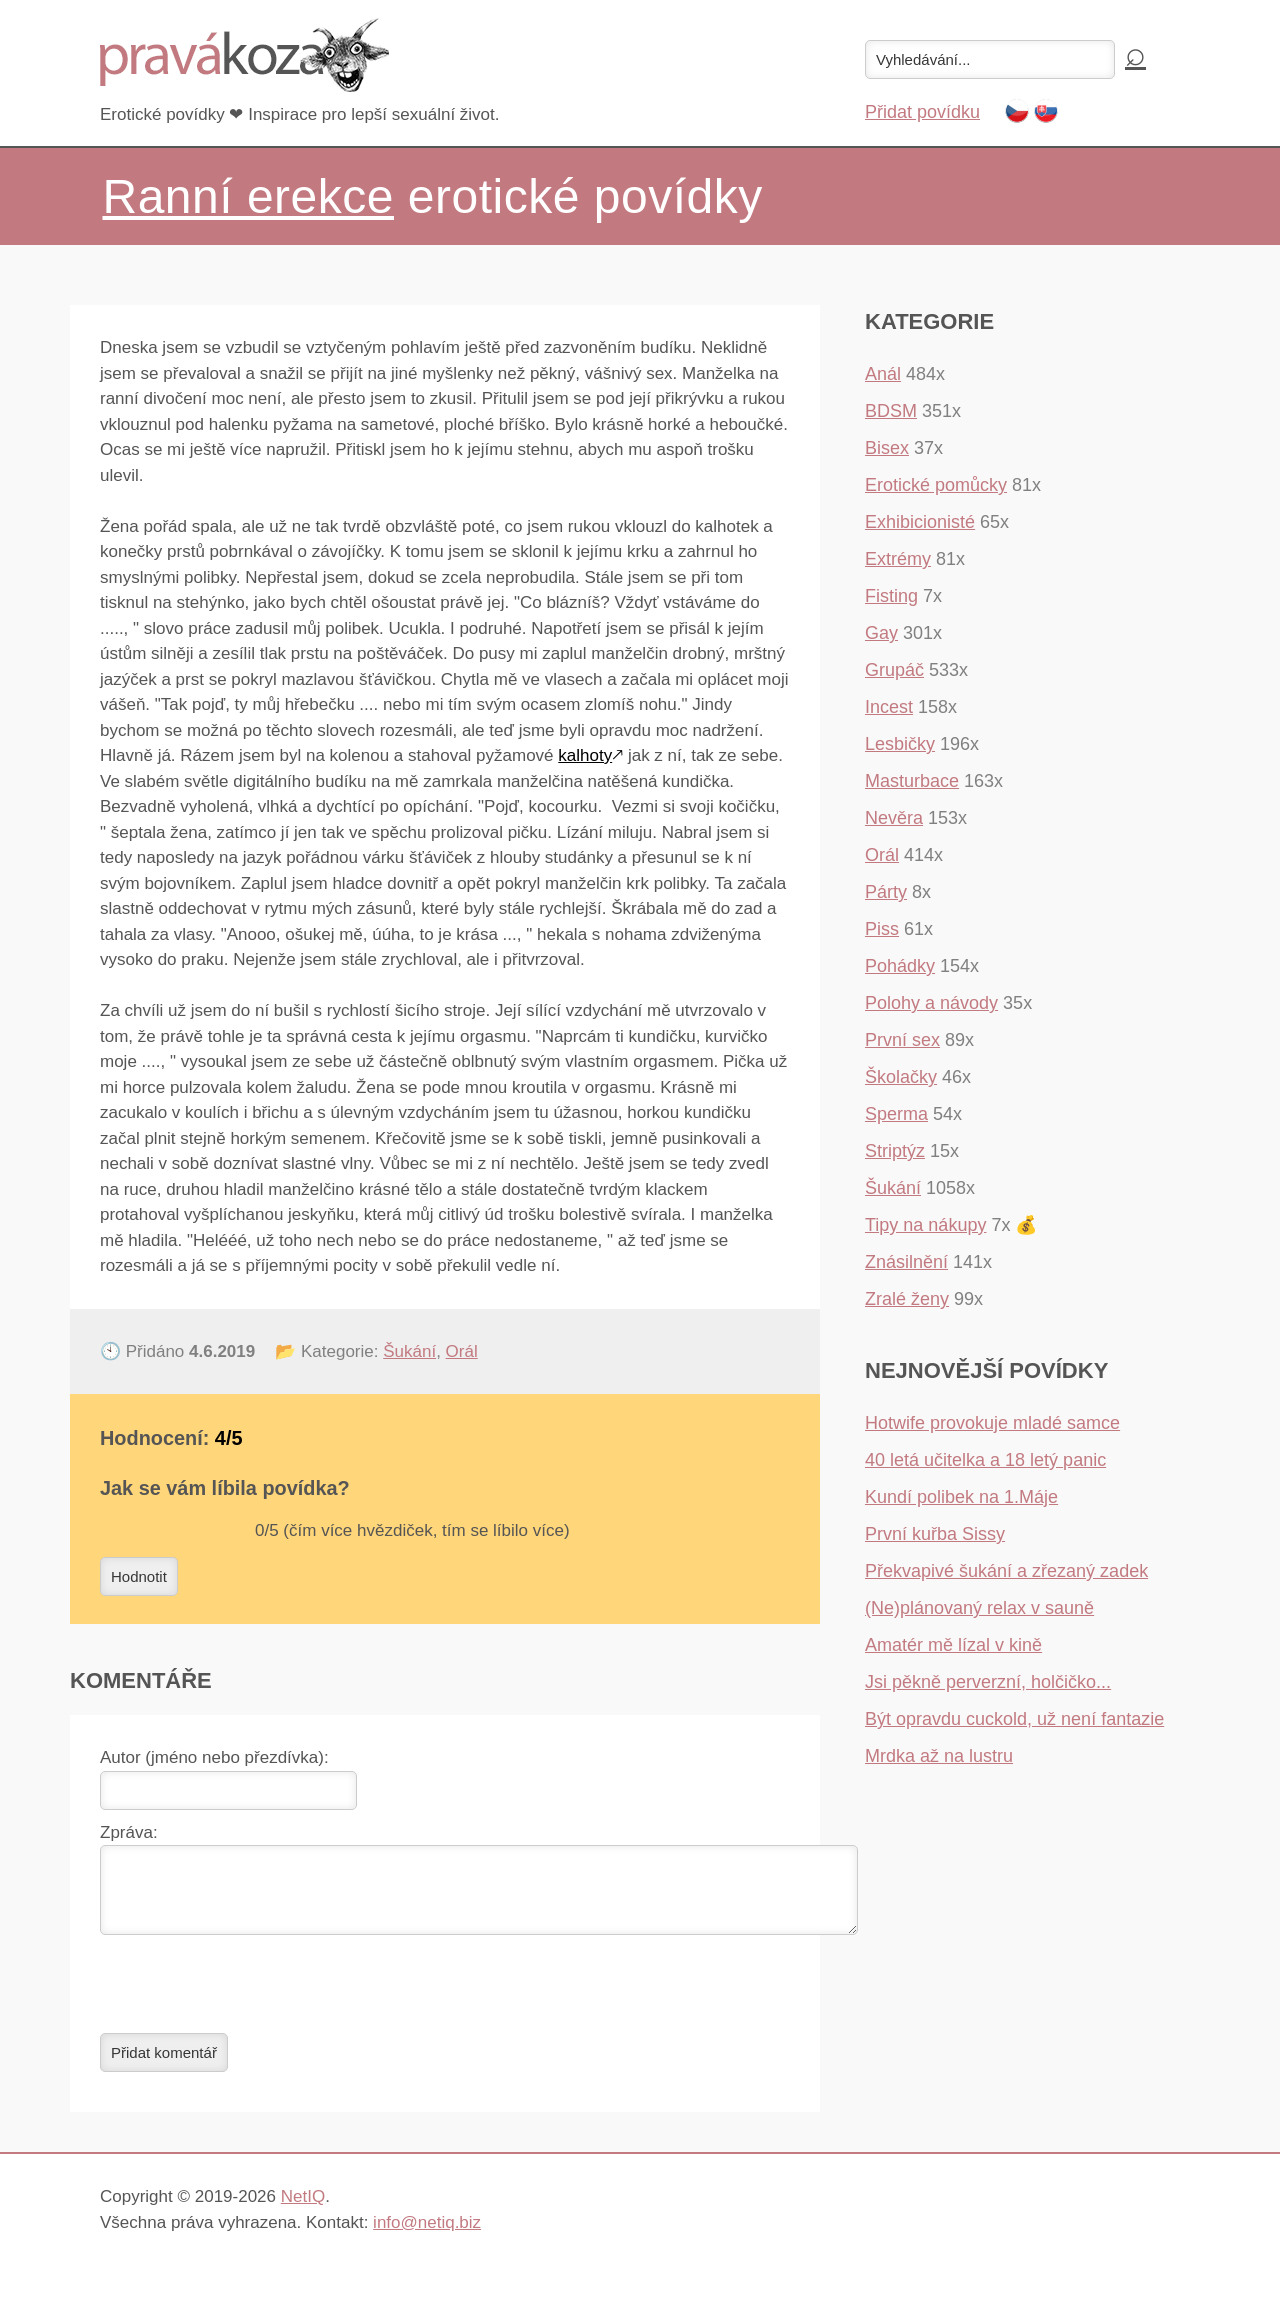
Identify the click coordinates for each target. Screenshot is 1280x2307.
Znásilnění (906, 1262)
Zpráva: (129, 1832)
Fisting (891, 596)
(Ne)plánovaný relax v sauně (979, 1608)
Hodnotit (139, 1576)
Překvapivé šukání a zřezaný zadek (1006, 1571)
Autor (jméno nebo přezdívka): (214, 1757)
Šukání (409, 1351)
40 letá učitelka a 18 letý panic (985, 1460)
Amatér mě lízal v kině (953, 1645)
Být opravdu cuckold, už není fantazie (1014, 1719)
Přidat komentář (164, 2064)
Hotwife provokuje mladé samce (992, 1423)
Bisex (887, 448)
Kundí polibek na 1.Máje (961, 1497)
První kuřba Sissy (935, 1534)
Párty (886, 892)
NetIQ (303, 2208)
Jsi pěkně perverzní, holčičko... (988, 1682)
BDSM (891, 411)
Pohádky (900, 966)
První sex (902, 1040)
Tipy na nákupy (925, 1225)
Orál (462, 1351)
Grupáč (894, 670)
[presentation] (252, 1996)
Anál (883, 374)
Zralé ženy (907, 1299)
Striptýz (895, 1151)
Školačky (901, 1077)
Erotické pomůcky (936, 485)
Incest (889, 707)
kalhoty (585, 755)
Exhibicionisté (920, 522)
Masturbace (912, 781)
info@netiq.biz (427, 2234)
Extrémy (898, 559)
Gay (881, 633)
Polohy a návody (931, 1003)
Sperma (896, 1114)
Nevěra (894, 818)
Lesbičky (900, 744)
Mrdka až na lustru (939, 1756)
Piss (882, 929)
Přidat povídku (922, 112)
